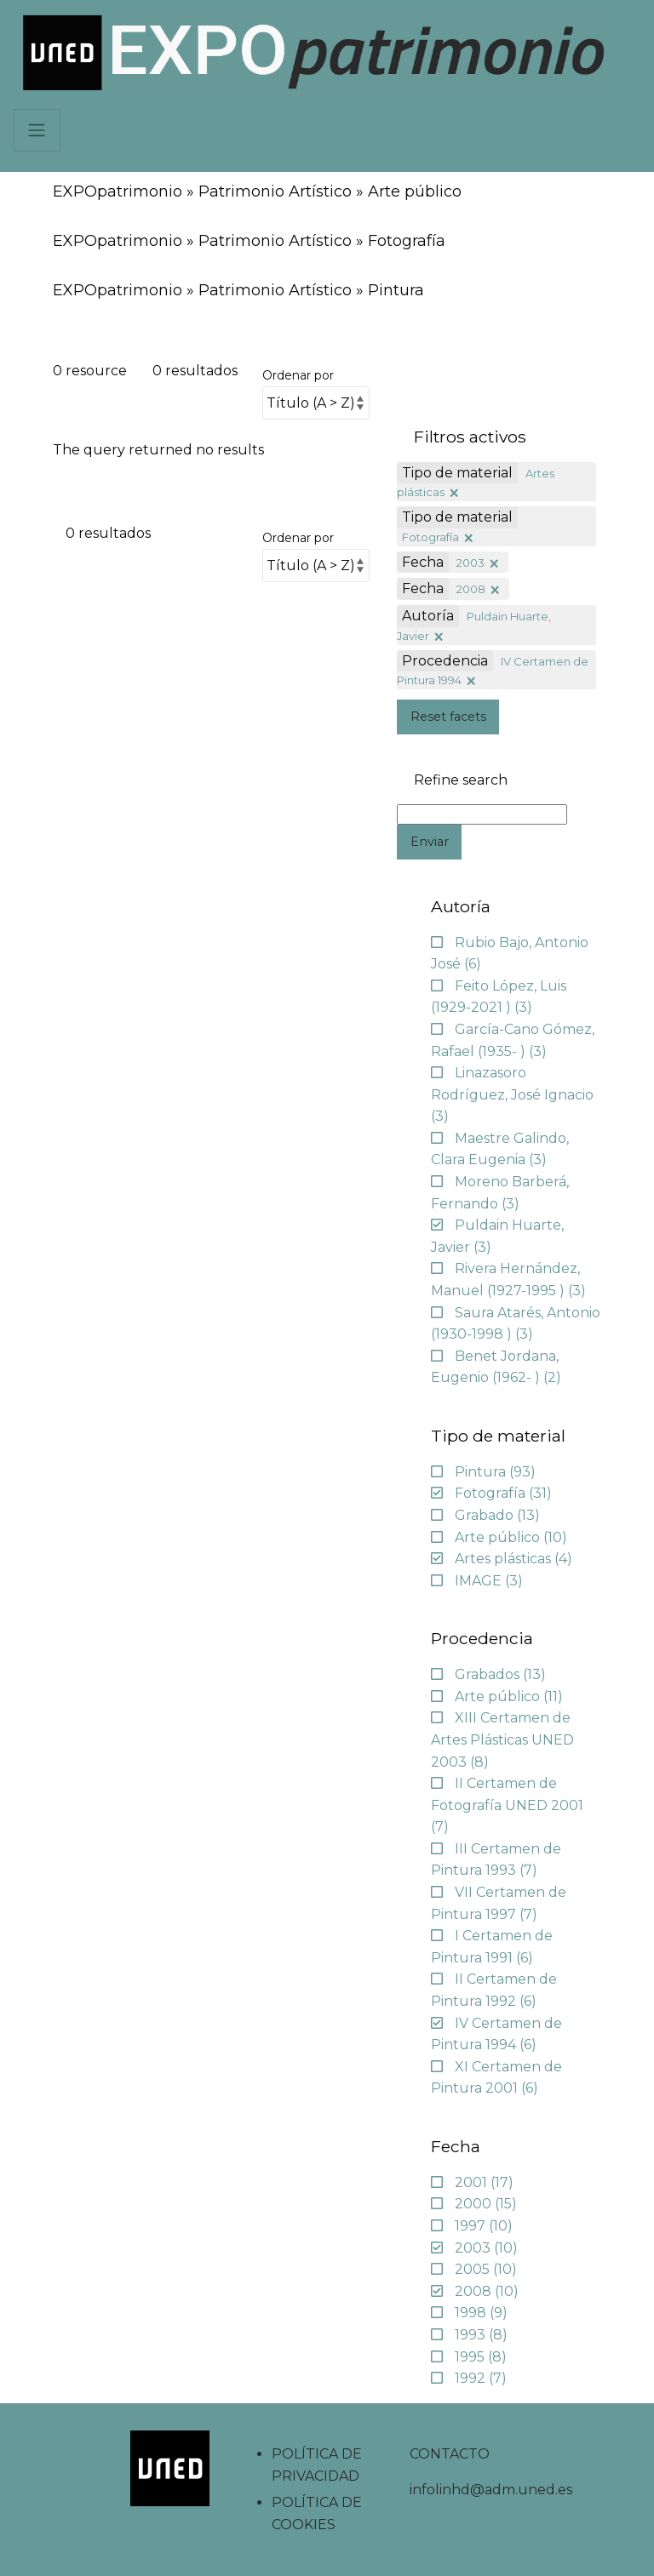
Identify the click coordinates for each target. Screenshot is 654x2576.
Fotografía (430, 537)
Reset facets (448, 716)
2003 (470, 562)
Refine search (461, 780)
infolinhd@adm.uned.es (491, 2490)
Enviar (429, 841)
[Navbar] (37, 130)
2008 (470, 589)
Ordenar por (298, 375)
